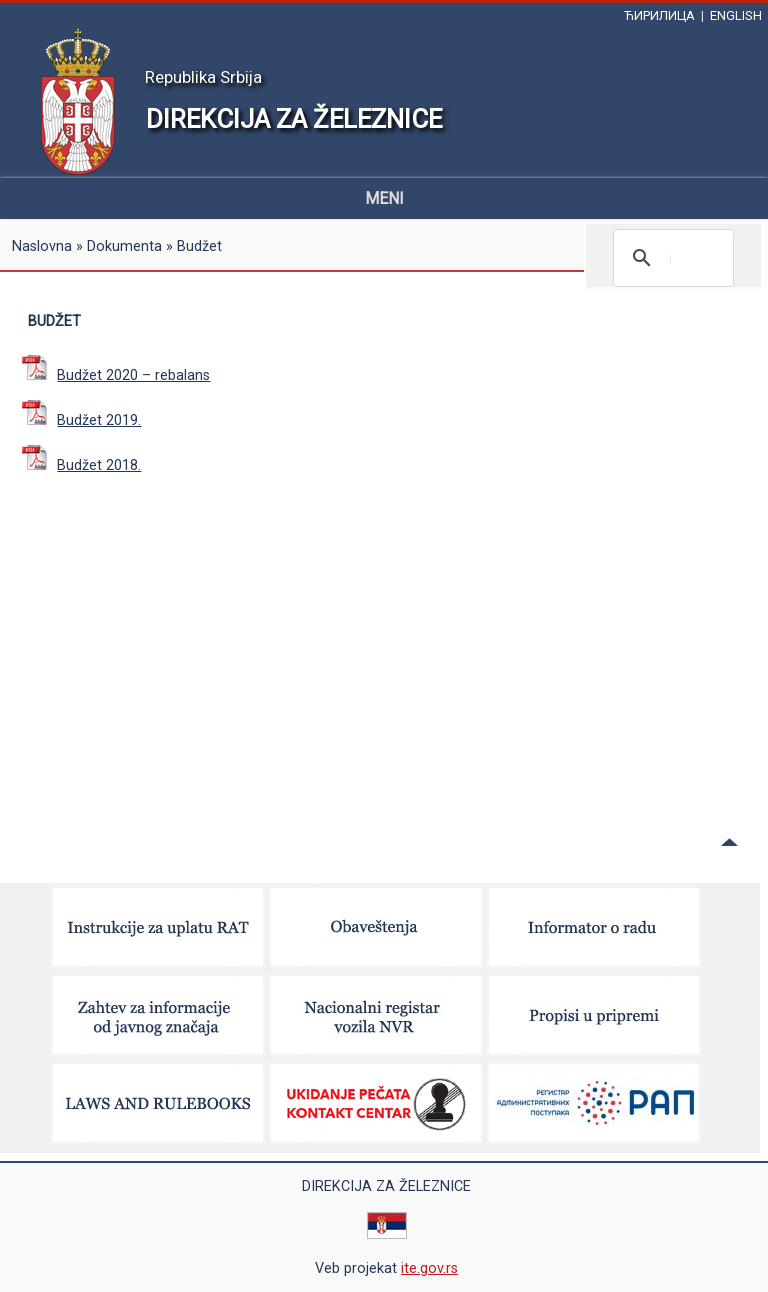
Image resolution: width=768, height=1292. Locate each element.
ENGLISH (736, 15)
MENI (384, 198)
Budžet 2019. (81, 420)
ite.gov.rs (429, 1268)
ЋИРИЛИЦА (659, 15)
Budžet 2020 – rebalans (116, 375)
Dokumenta (124, 246)
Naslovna (42, 246)
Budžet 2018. (81, 465)
